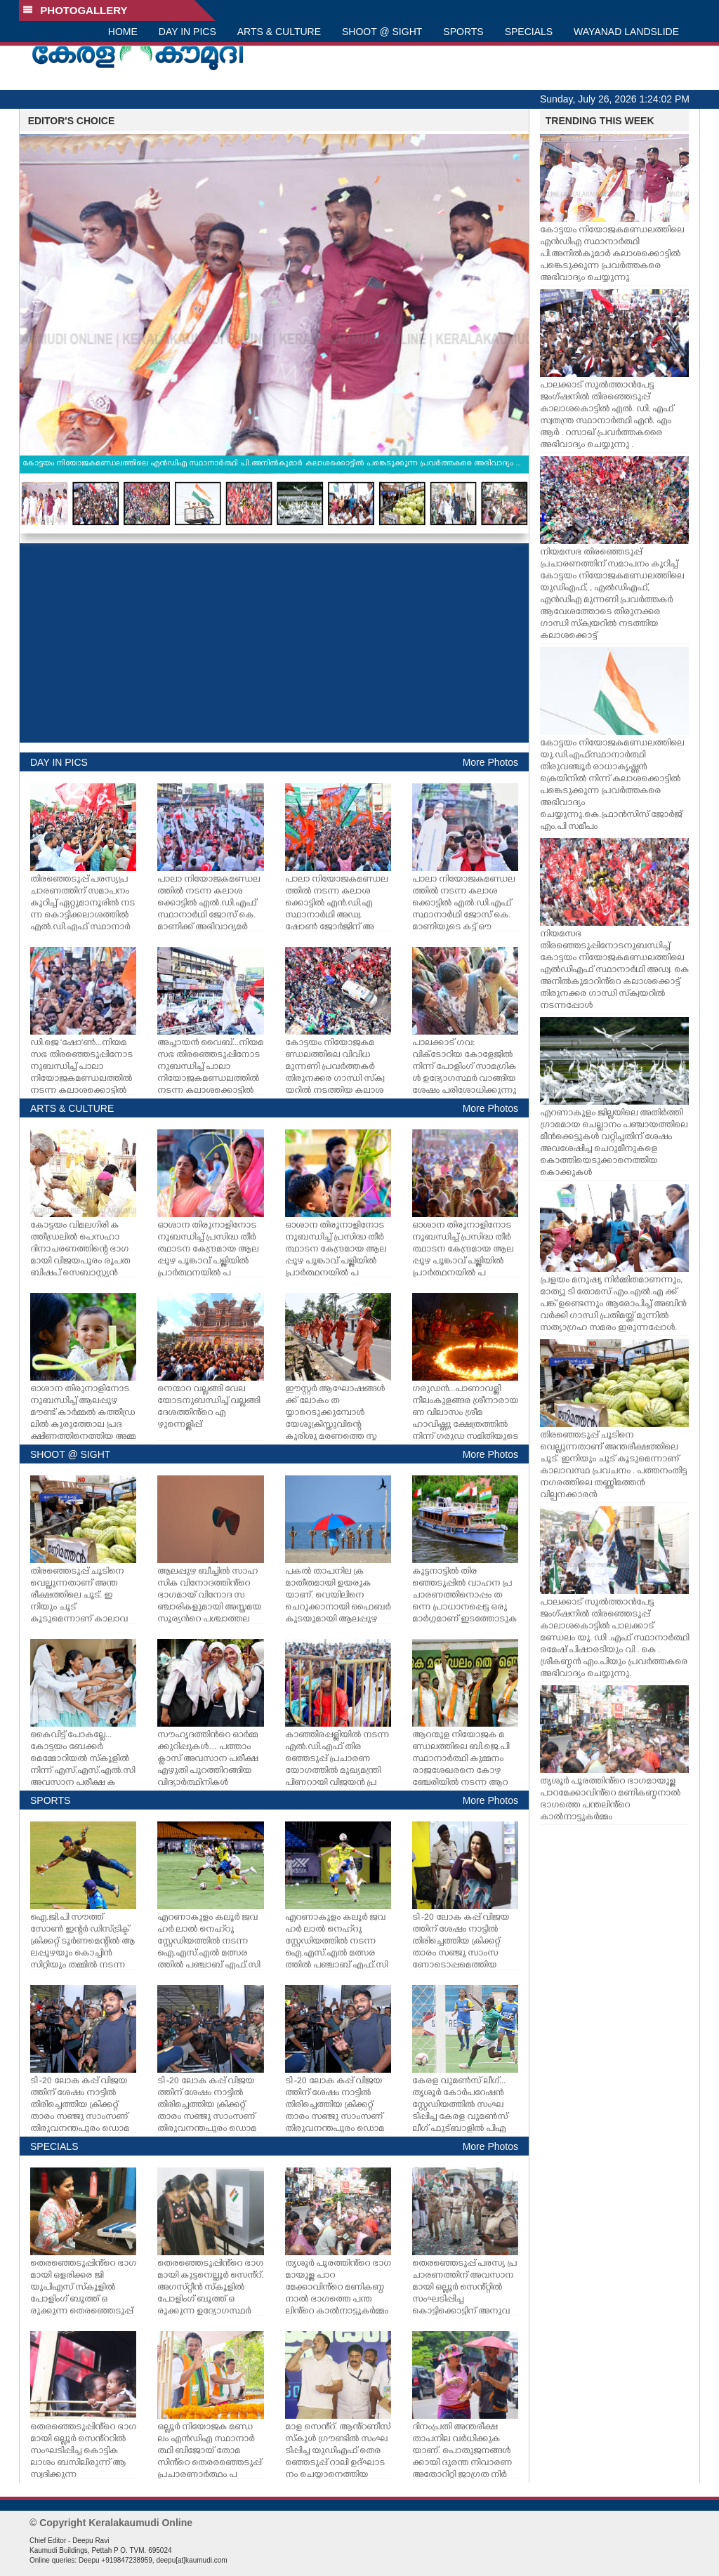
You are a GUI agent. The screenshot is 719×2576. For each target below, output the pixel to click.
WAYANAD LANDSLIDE (626, 31)
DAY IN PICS (187, 31)
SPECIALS (529, 31)
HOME (123, 31)
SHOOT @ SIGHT (382, 31)
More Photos (490, 762)
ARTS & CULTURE (279, 31)
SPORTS (463, 31)
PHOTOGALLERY (75, 10)
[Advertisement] (274, 643)
